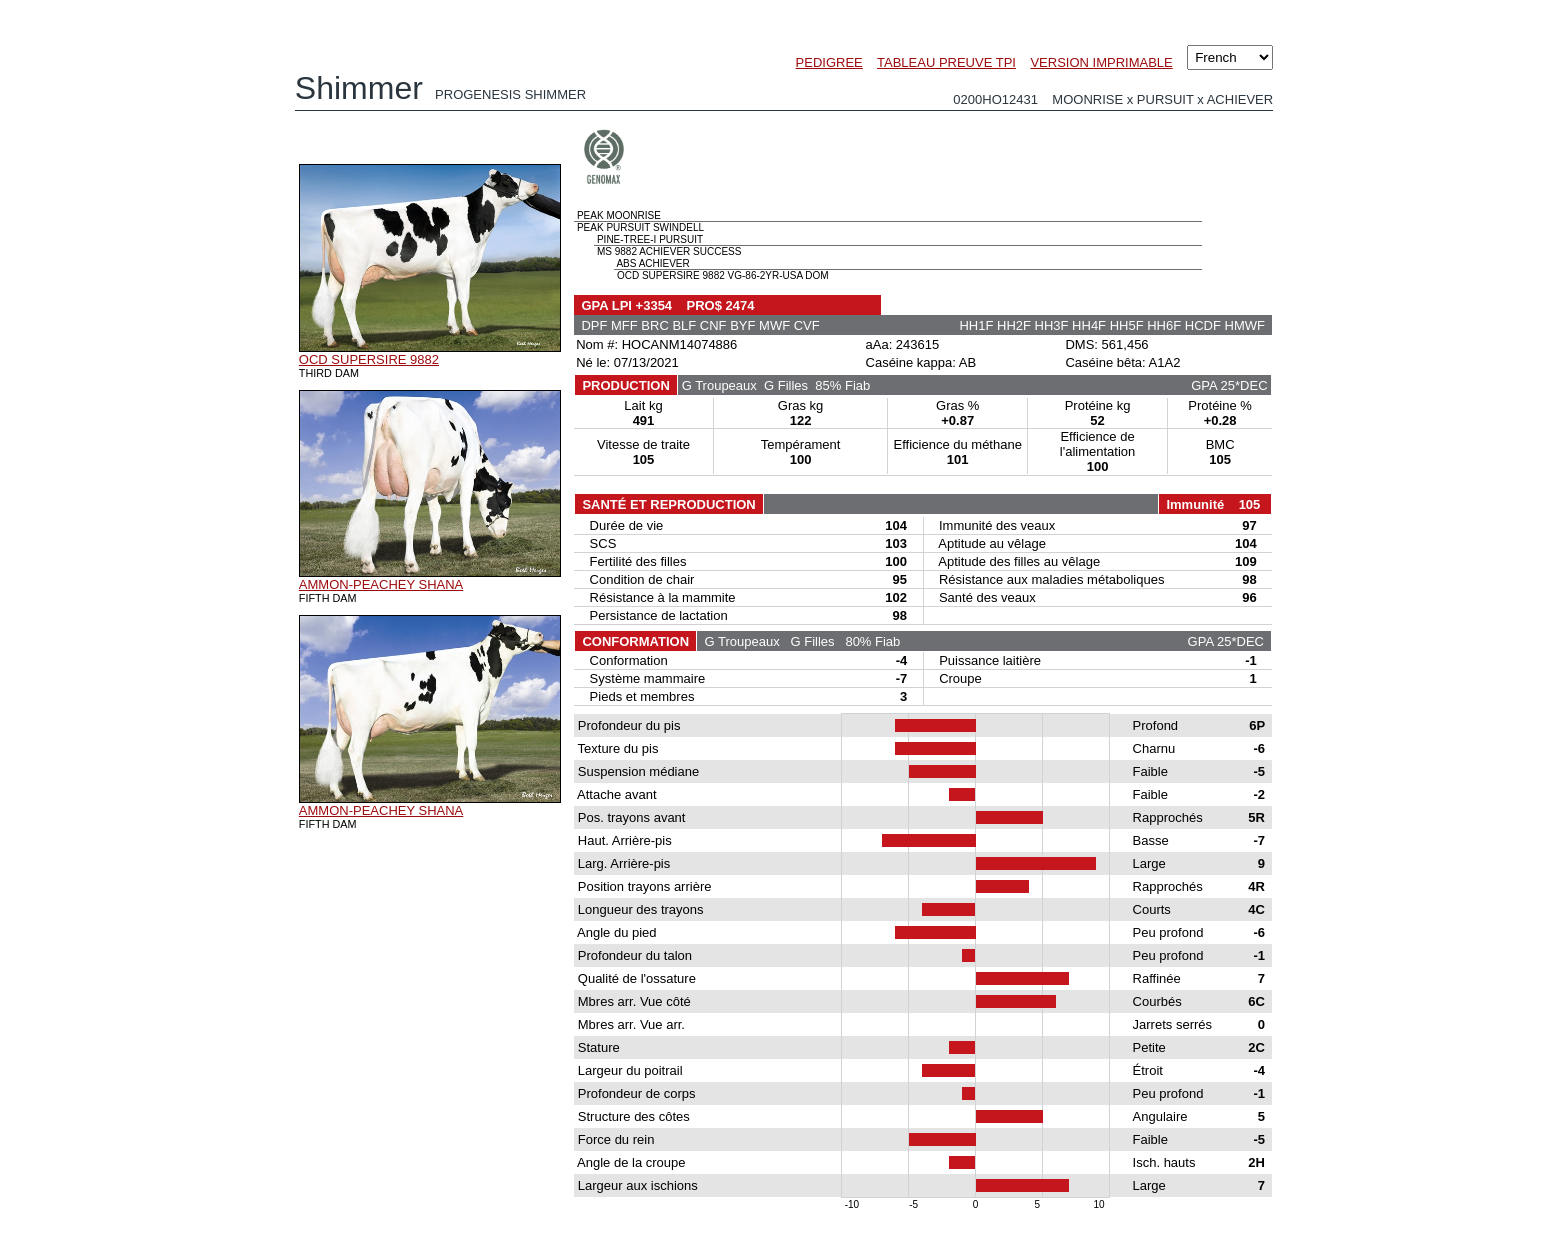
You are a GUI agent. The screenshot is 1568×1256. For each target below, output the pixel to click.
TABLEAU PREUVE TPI (946, 62)
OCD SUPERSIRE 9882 (369, 359)
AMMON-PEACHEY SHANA (381, 584)
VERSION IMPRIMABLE (1101, 62)
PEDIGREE (829, 62)
